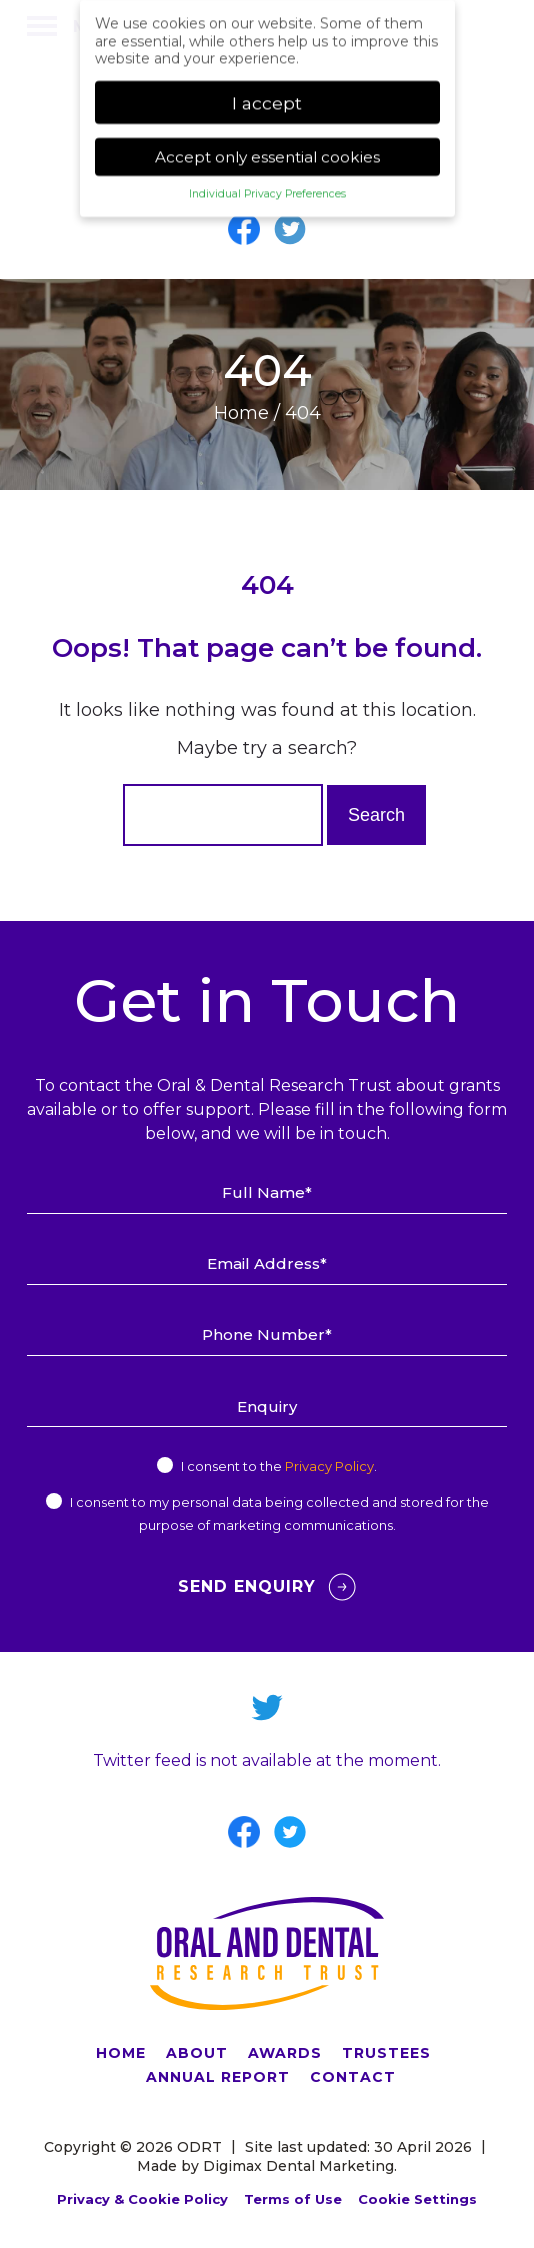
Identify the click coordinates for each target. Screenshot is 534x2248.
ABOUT (197, 2053)
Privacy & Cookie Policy (142, 2199)
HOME (121, 2053)
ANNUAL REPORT (218, 2077)
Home (241, 413)
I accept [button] (267, 94)
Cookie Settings (417, 2199)
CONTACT (353, 2077)
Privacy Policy (329, 1466)
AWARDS (285, 2053)
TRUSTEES (386, 2053)
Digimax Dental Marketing (298, 2166)
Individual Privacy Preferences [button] (267, 186)
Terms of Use (293, 2199)
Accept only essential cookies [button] (267, 149)
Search (376, 815)
